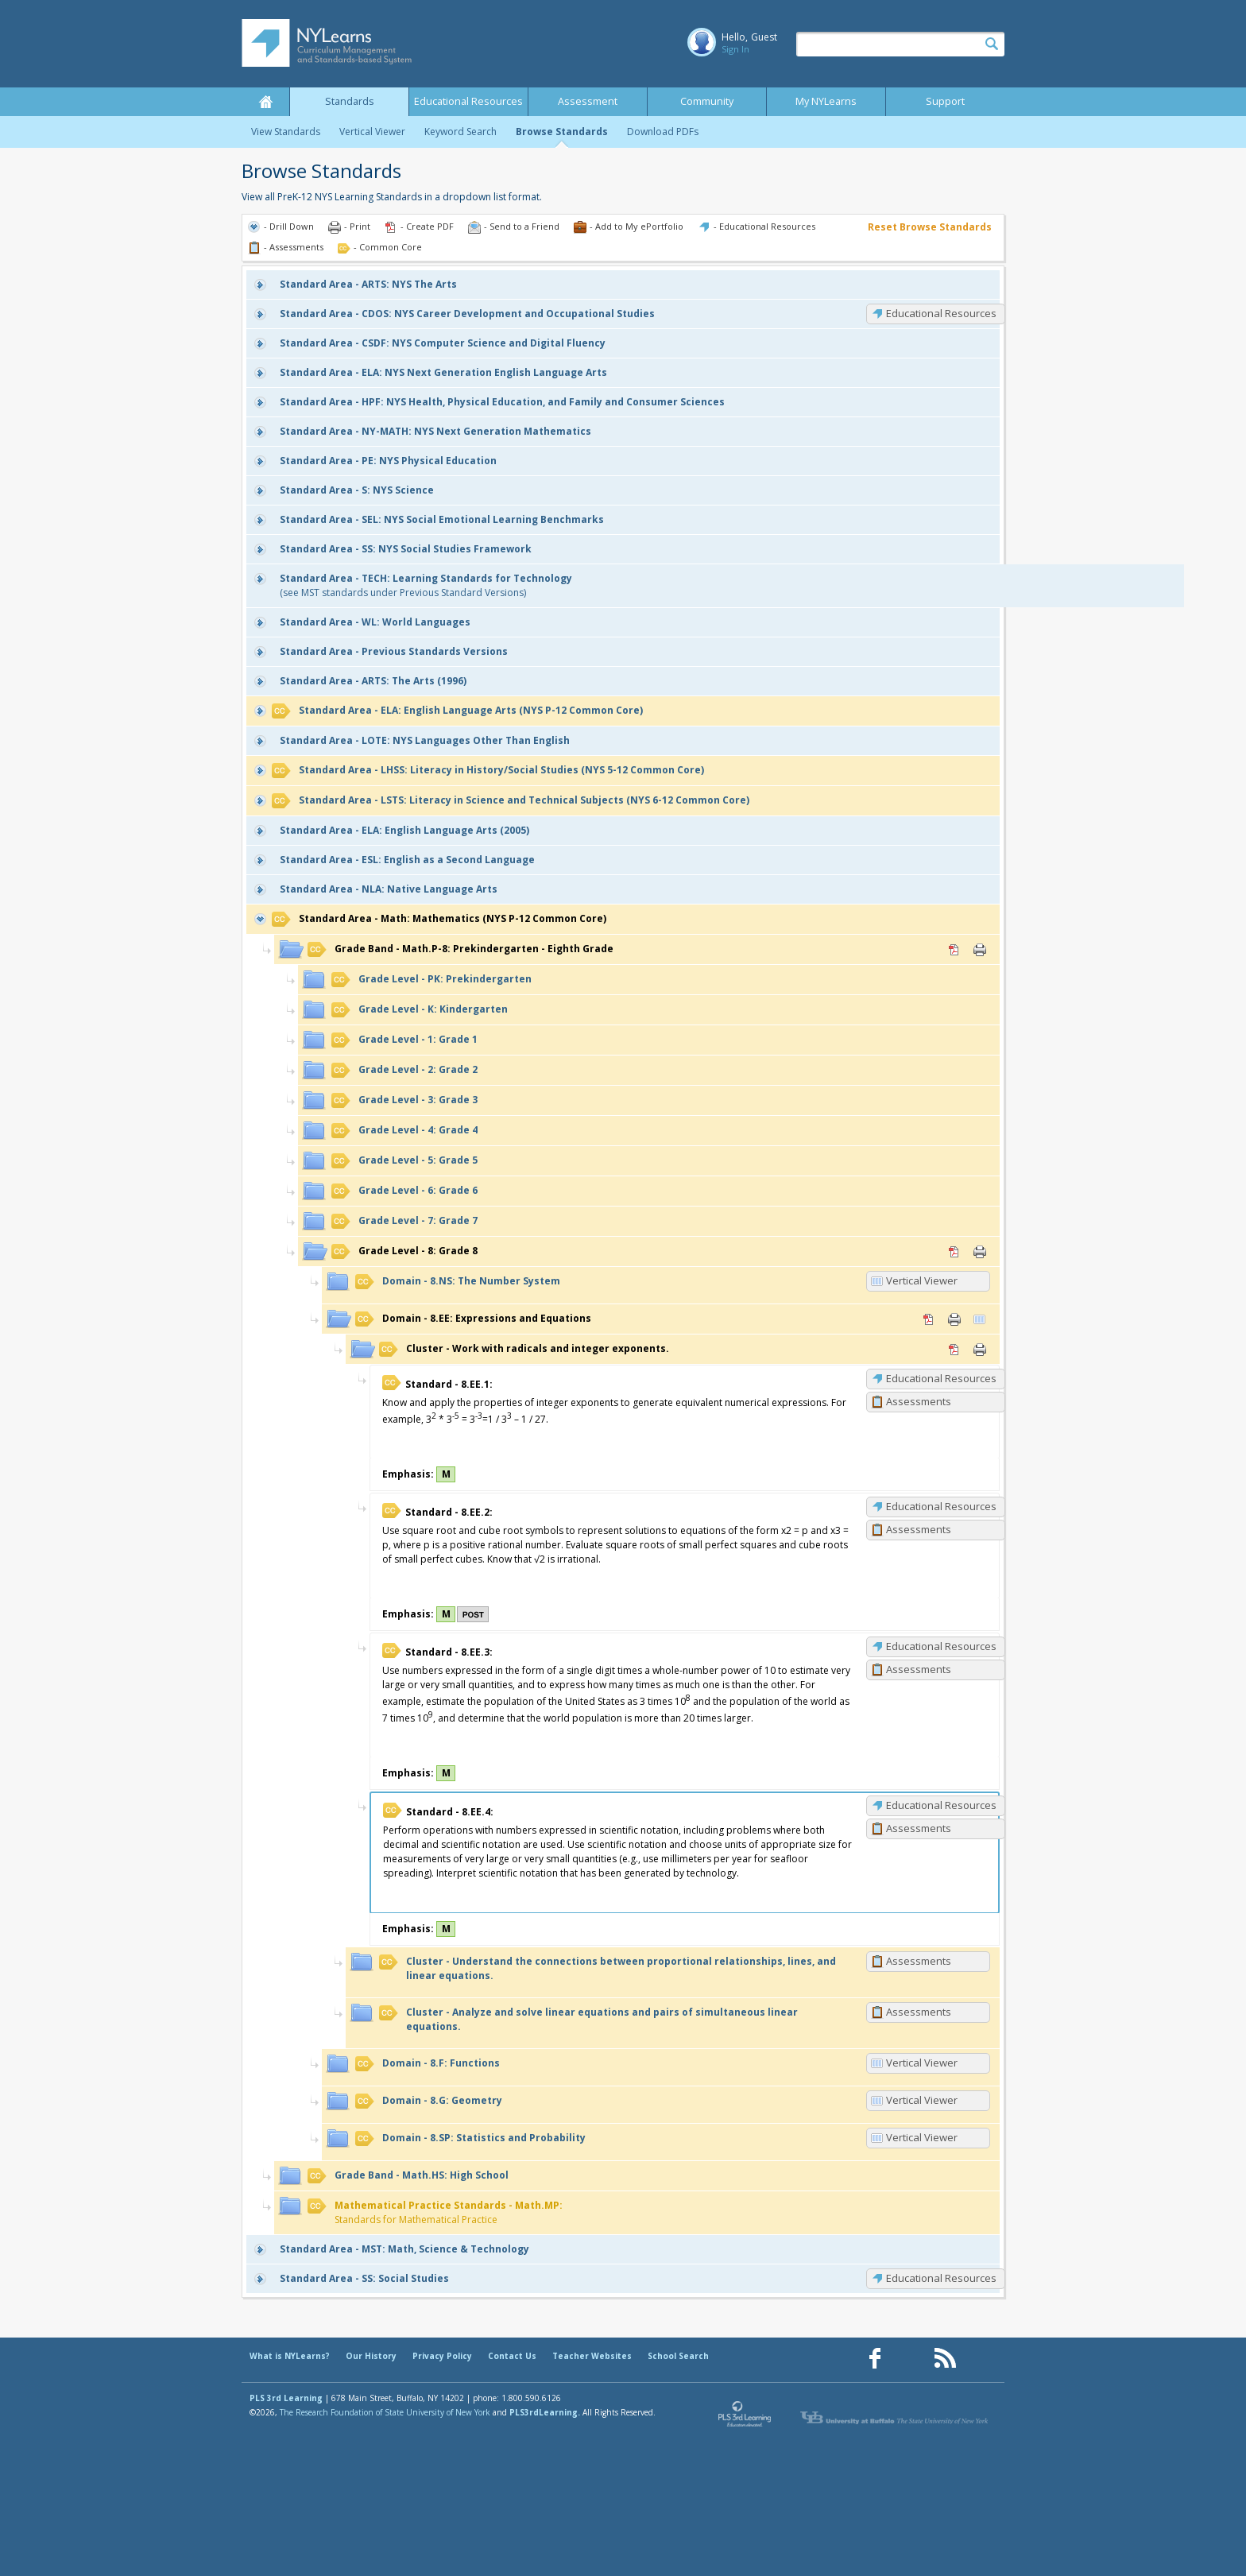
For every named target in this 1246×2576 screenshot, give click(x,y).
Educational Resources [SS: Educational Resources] (941, 2278)
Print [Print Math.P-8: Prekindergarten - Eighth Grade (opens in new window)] (979, 949)
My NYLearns (826, 101)
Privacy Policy (442, 2355)
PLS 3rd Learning (286, 2398)
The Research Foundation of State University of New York (385, 2412)
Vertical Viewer (372, 131)
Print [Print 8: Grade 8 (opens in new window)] (979, 1251)
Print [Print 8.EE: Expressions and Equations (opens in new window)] (954, 1319)
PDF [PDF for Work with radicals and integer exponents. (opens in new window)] (954, 1349)
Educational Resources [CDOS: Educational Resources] (941, 313)
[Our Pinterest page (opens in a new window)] (909, 2358)
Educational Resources (468, 101)
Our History (371, 2355)
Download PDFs (662, 131)
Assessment (587, 101)
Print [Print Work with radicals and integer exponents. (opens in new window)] (979, 1349)
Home (265, 101)
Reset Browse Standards (930, 227)
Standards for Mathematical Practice (435, 2212)
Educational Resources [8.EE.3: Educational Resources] (941, 1646)
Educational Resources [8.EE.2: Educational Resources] (941, 1506)
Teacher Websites (592, 2355)
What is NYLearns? (290, 2355)
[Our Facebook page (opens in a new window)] (874, 2358)
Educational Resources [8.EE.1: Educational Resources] (941, 1378)
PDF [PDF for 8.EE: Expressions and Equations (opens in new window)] (928, 1319)
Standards (349, 101)
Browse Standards (562, 131)
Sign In (735, 49)
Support (945, 101)
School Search (678, 2355)
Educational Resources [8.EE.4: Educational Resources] (941, 1805)
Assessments (918, 1401)
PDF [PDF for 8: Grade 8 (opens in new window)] (954, 1251)
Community (706, 101)
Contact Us (512, 2355)
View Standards (285, 131)
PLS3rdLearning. (544, 2412)
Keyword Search (460, 131)
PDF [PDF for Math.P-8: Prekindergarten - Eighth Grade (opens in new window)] (954, 949)
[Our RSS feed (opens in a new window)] (944, 2358)
